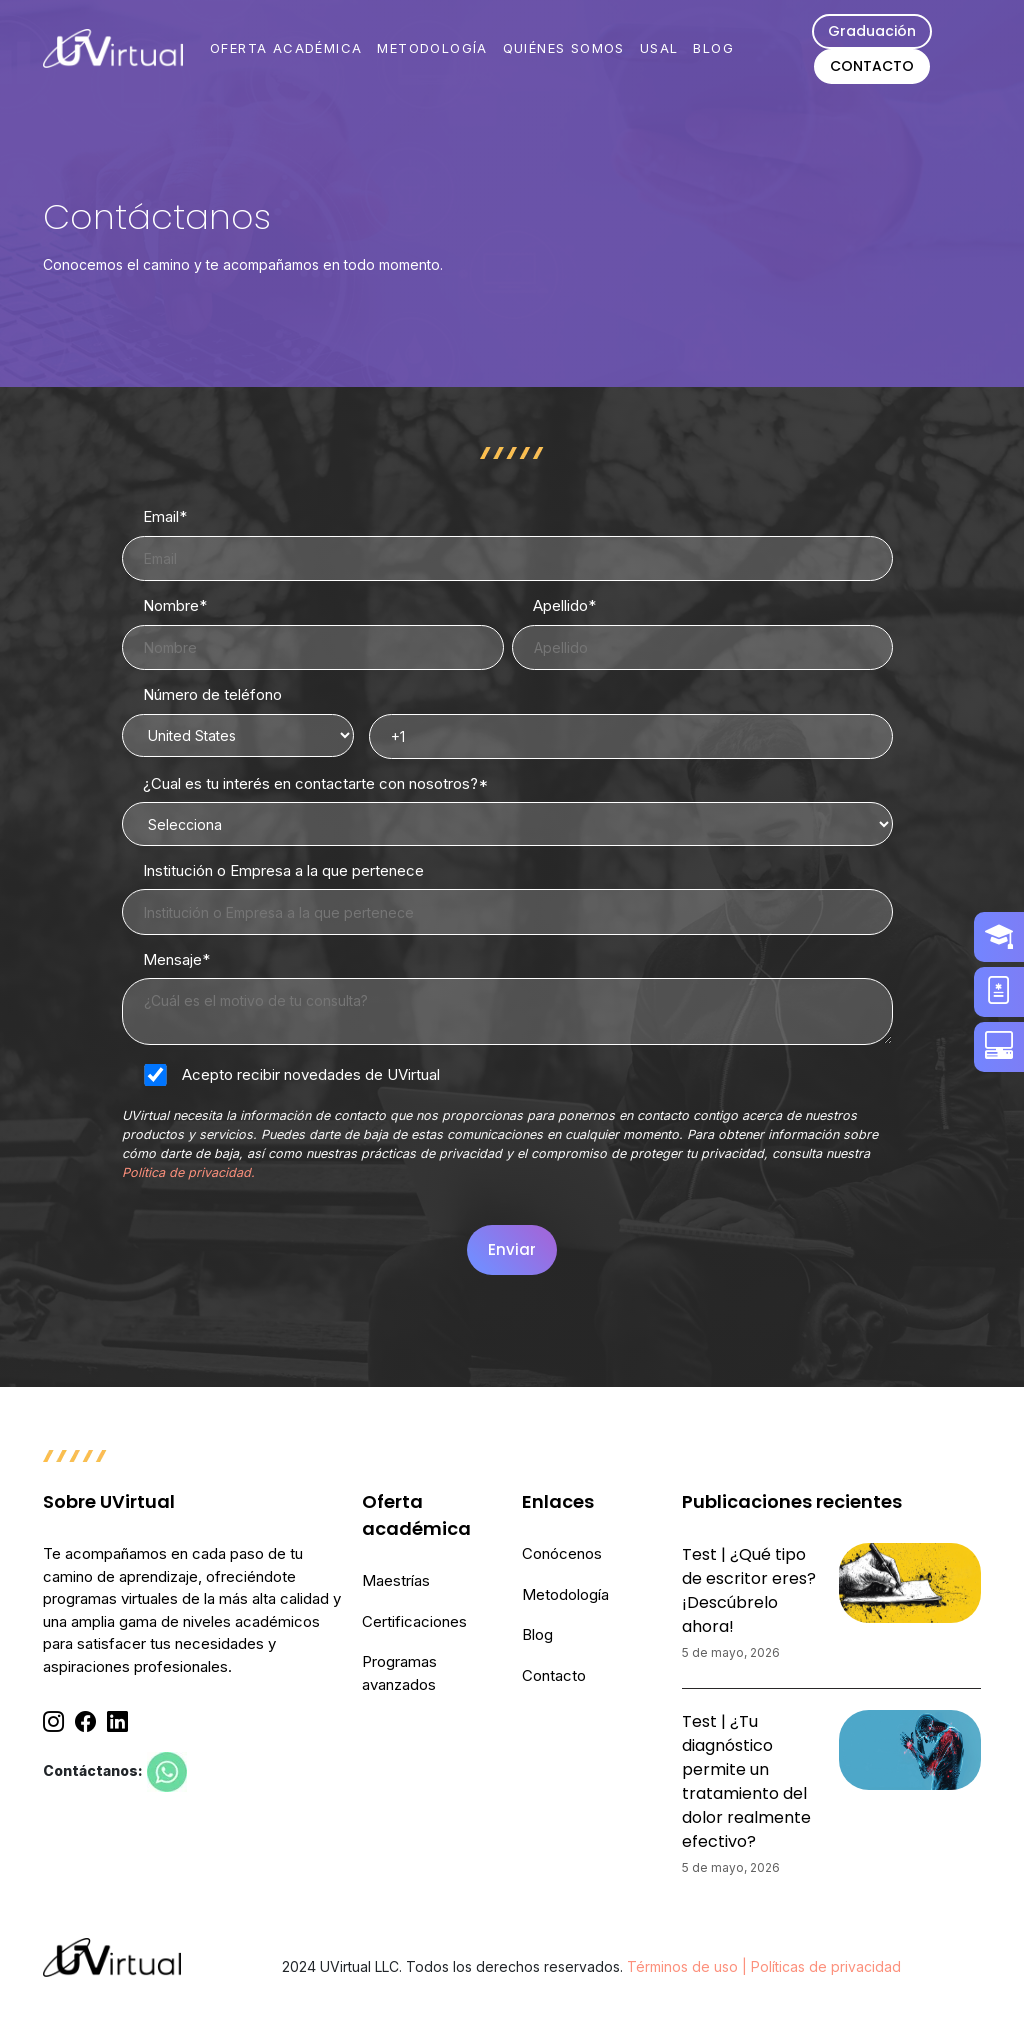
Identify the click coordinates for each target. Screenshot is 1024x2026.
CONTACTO (872, 66)
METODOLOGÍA (432, 48)
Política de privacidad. (188, 1172)
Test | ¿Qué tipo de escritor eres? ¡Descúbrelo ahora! (749, 1590)
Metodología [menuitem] (565, 1594)
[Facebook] (85, 1722)
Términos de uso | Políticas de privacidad (764, 1966)
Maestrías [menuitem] (396, 1580)
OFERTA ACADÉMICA (286, 48)
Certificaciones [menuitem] (414, 1621)
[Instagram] (53, 1722)
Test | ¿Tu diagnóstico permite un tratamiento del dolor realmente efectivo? (746, 1781)
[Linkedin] (117, 1722)
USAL (659, 48)
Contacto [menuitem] (554, 1675)
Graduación (872, 31)
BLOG (713, 48)
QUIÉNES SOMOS (564, 48)
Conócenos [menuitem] (562, 1553)
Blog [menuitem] (537, 1634)
